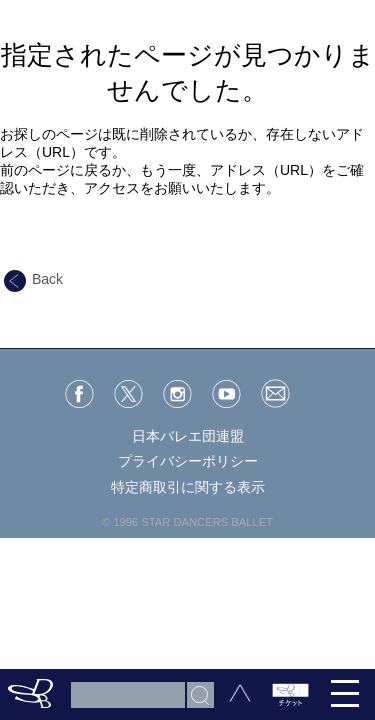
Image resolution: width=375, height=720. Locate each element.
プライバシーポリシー (188, 461)
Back (33, 279)
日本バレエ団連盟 (188, 436)
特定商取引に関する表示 (188, 487)
